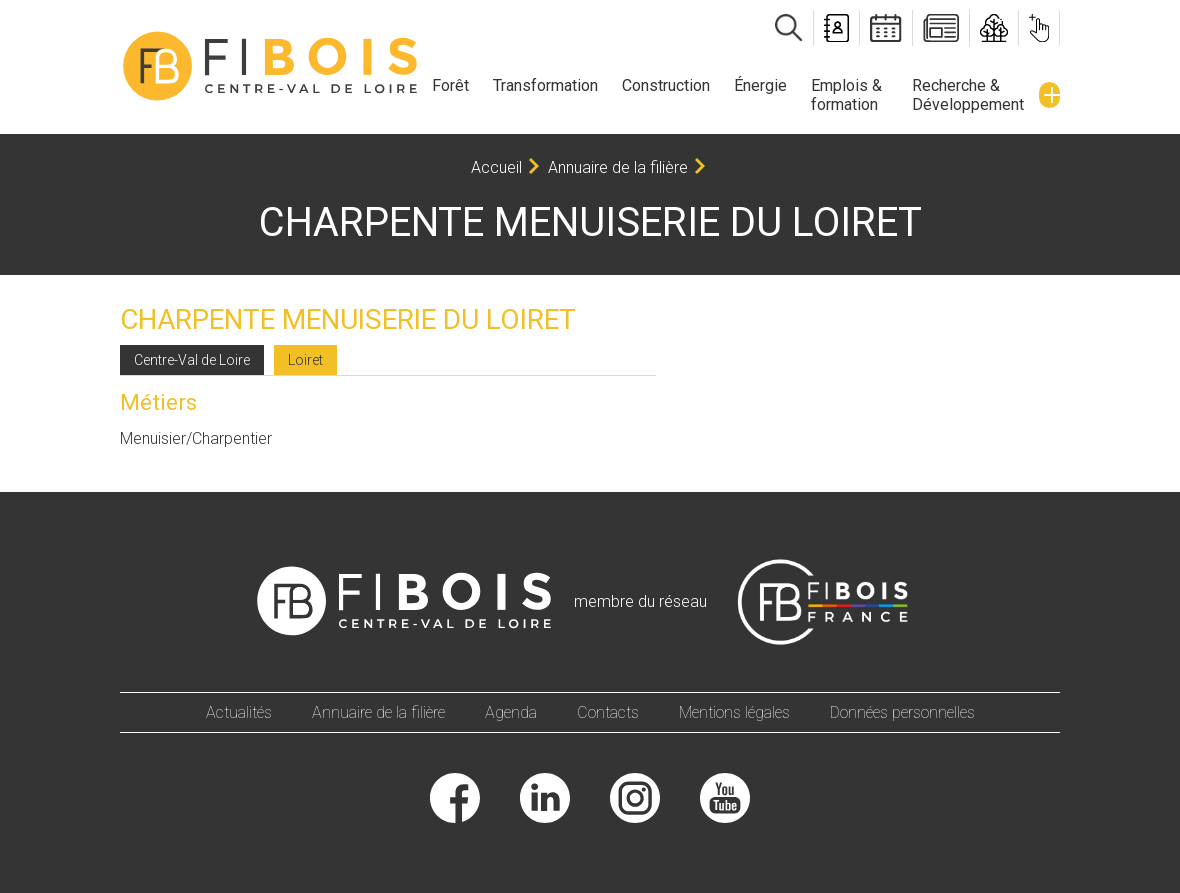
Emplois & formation (846, 95)
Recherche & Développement (968, 95)
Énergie (760, 85)
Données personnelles (902, 712)
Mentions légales (734, 712)
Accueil (496, 167)
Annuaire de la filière (618, 167)
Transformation (545, 85)
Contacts (608, 712)
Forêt (450, 85)
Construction (666, 85)
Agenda (511, 712)
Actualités (239, 712)
